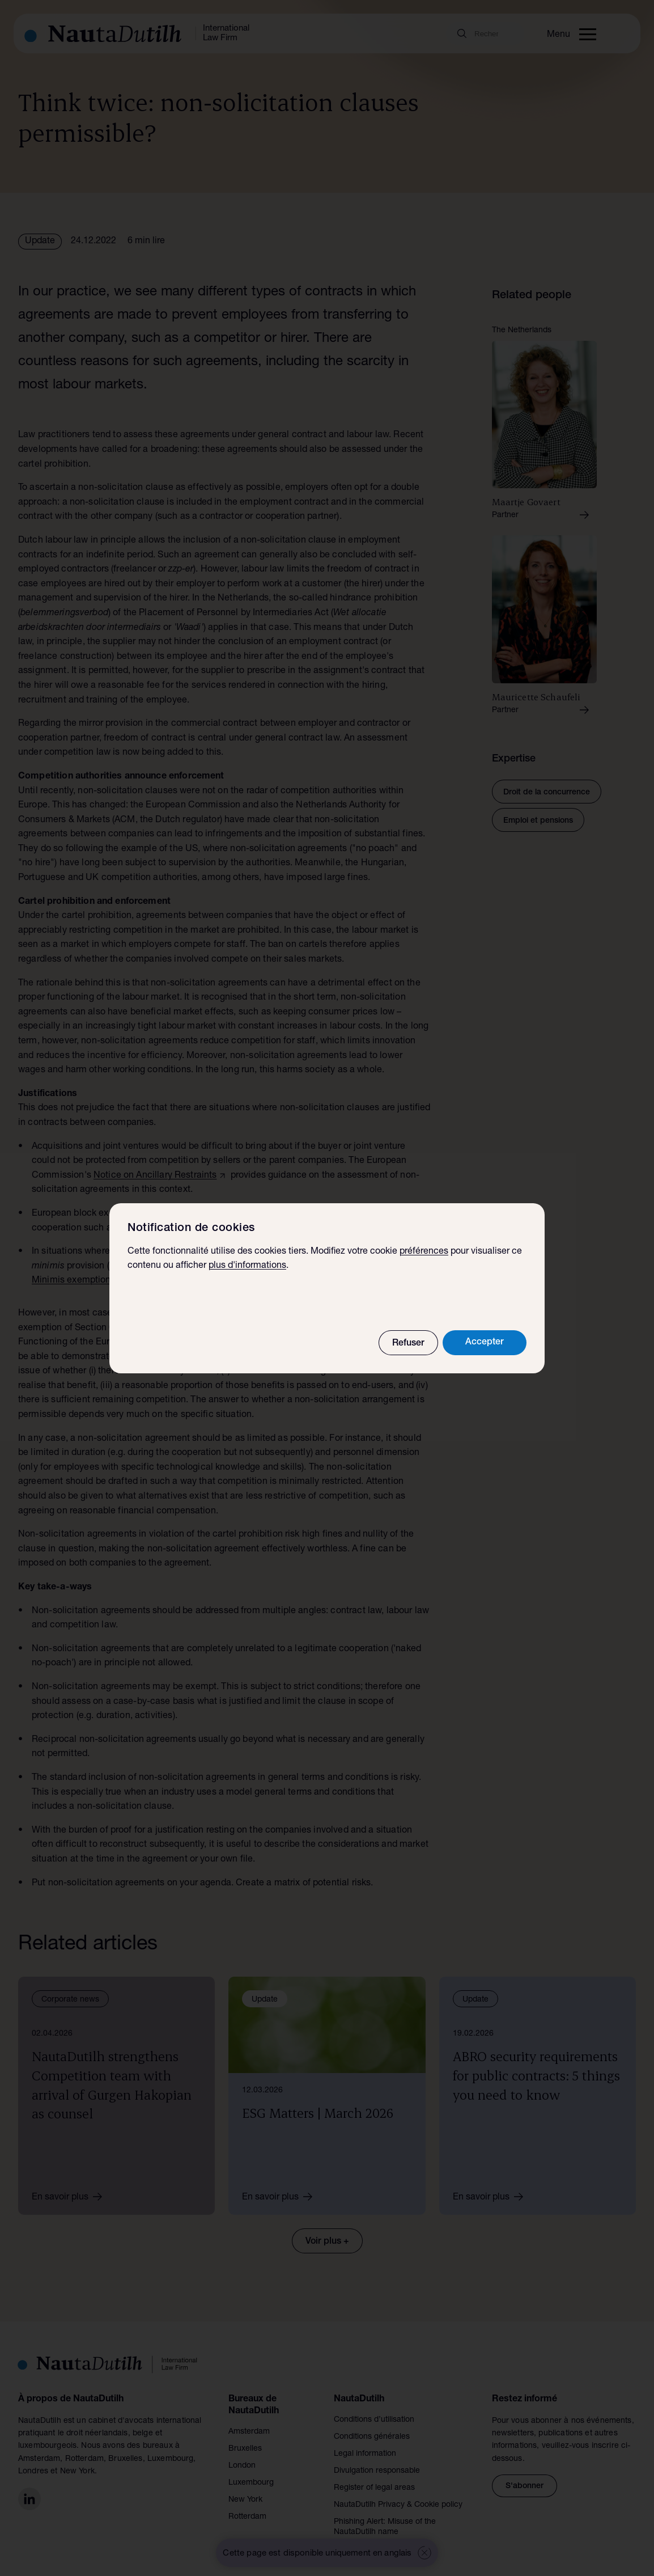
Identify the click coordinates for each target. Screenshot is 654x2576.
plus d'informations (247, 1266)
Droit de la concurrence (546, 793)
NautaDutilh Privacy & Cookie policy (398, 2505)
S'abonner (524, 2486)
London (242, 2466)
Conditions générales (372, 2437)
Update (40, 241)
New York (245, 2500)
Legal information (365, 2454)
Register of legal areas (374, 2488)
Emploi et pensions (538, 821)
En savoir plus (71, 2196)
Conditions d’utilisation (374, 2420)
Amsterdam (249, 2432)
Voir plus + (327, 2242)
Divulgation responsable (377, 2471)
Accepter (484, 1342)
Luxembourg (251, 2483)
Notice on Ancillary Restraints (155, 1176)
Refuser (408, 1343)
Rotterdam (247, 2517)
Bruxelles (245, 2449)
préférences (424, 1252)
